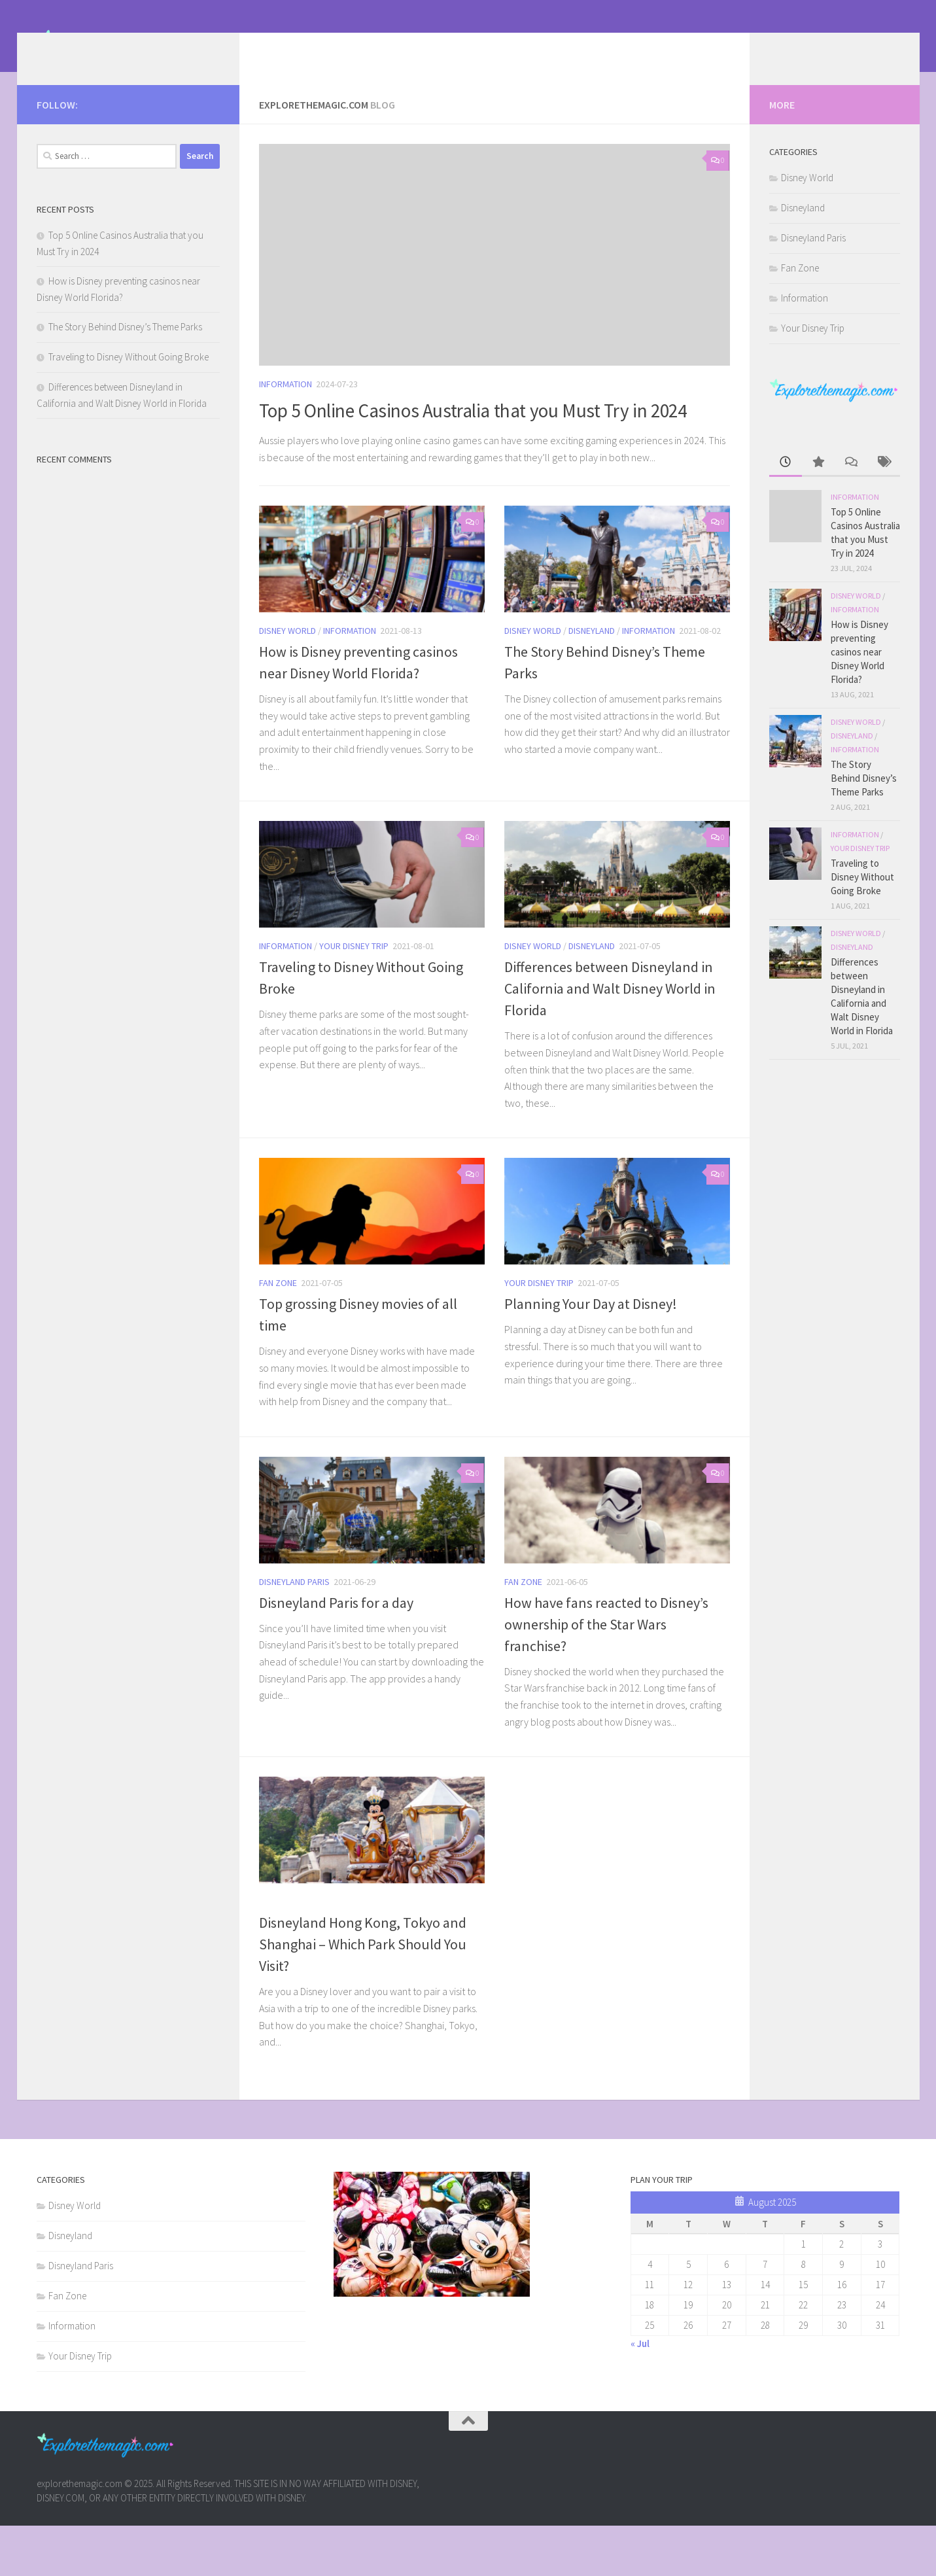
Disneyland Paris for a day (336, 1653)
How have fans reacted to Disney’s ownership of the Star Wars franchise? (606, 1674)
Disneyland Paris (294, 1632)
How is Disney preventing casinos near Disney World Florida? (859, 671)
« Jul (640, 2394)
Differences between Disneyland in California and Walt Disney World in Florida (610, 1039)
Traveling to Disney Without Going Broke (128, 376)
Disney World (287, 682)
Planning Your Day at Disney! (590, 1355)
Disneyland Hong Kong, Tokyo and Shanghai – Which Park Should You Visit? (362, 1995)
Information (285, 403)
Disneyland (591, 682)
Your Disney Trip (354, 997)
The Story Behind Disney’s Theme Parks (125, 346)
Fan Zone (278, 1334)
